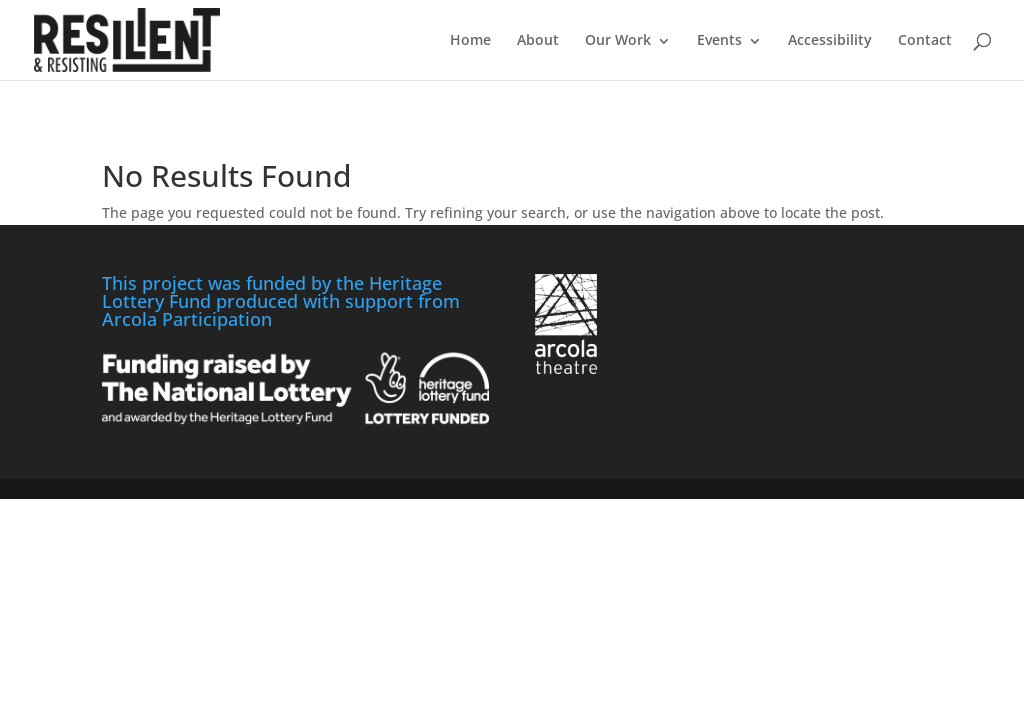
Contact (925, 39)
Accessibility (830, 39)
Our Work (618, 39)
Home (470, 39)
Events (719, 39)
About (538, 39)
